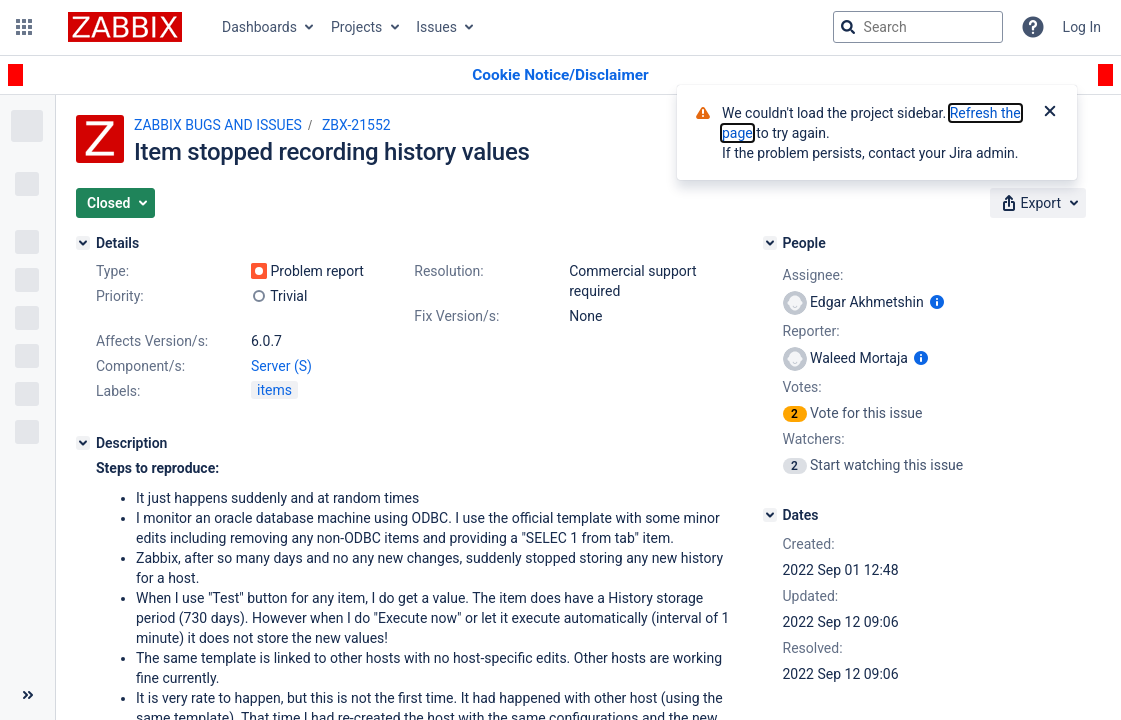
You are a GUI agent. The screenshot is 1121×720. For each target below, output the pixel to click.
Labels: (118, 391)
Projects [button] (356, 27)
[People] (770, 243)
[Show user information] (937, 302)
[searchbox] (918, 27)
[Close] (1050, 113)
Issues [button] (436, 27)
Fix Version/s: (456, 316)
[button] (24, 27)
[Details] (83, 243)
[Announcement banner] (560, 75)
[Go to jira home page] (125, 27)
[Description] (83, 443)
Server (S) (281, 366)
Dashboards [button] (259, 27)
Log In (1082, 27)
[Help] (1033, 27)
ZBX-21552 (356, 125)
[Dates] (770, 515)
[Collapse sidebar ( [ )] (27, 695)
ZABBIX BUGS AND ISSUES (218, 125)
